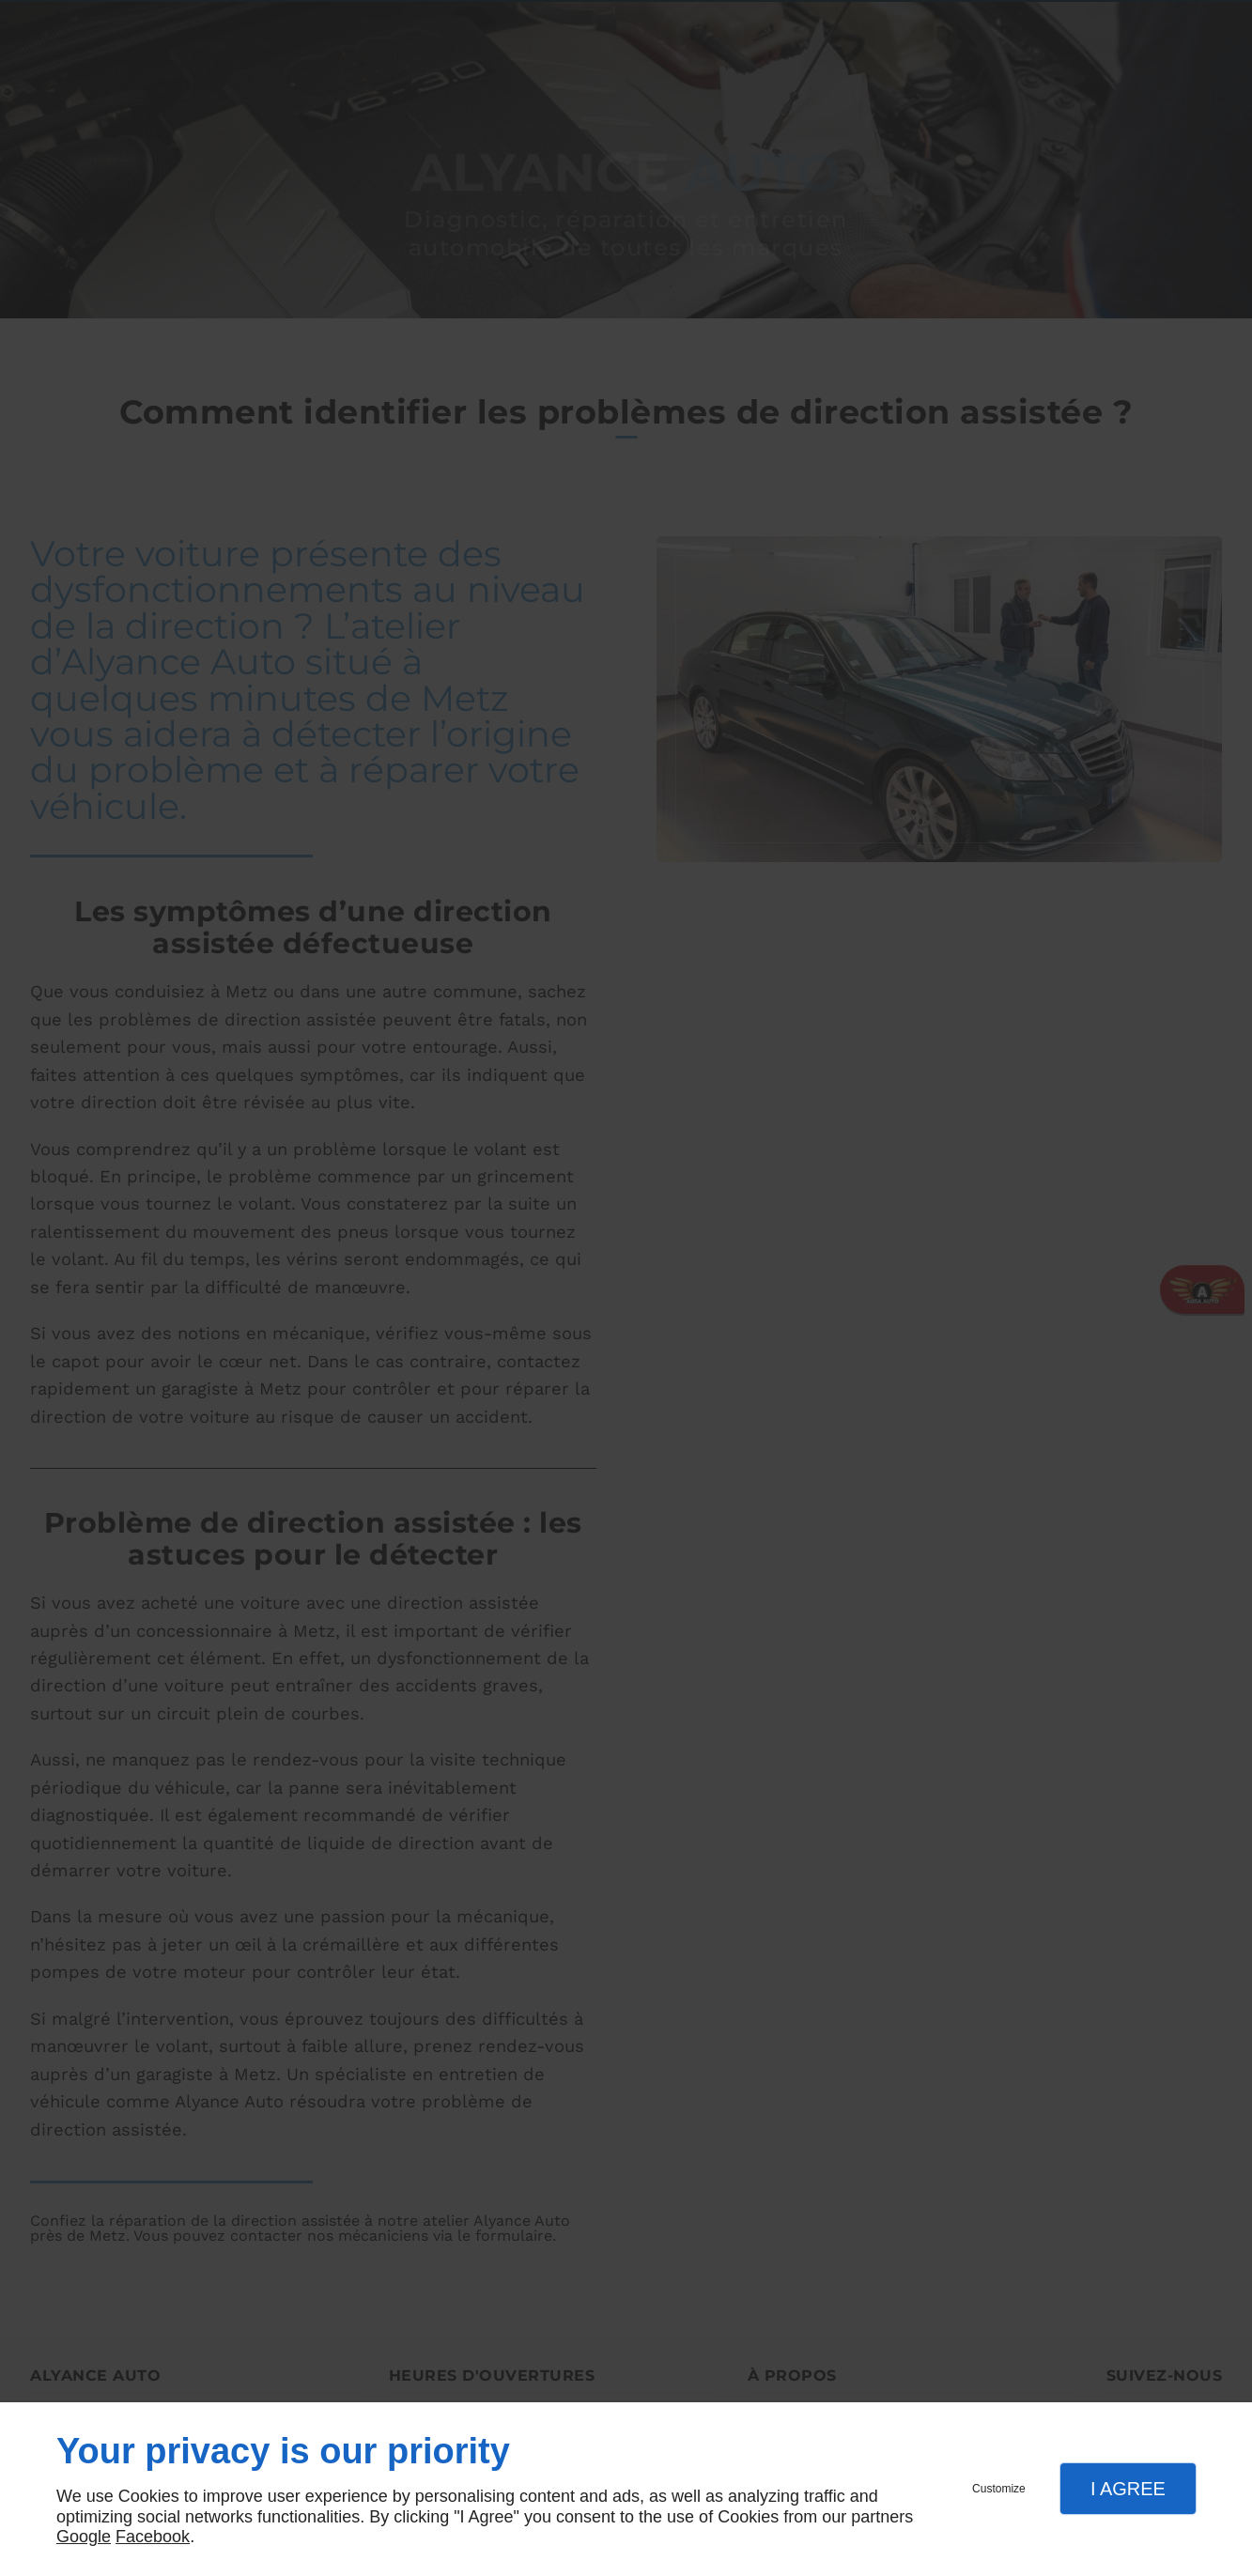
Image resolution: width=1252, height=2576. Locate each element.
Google (83, 2536)
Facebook (153, 2536)
